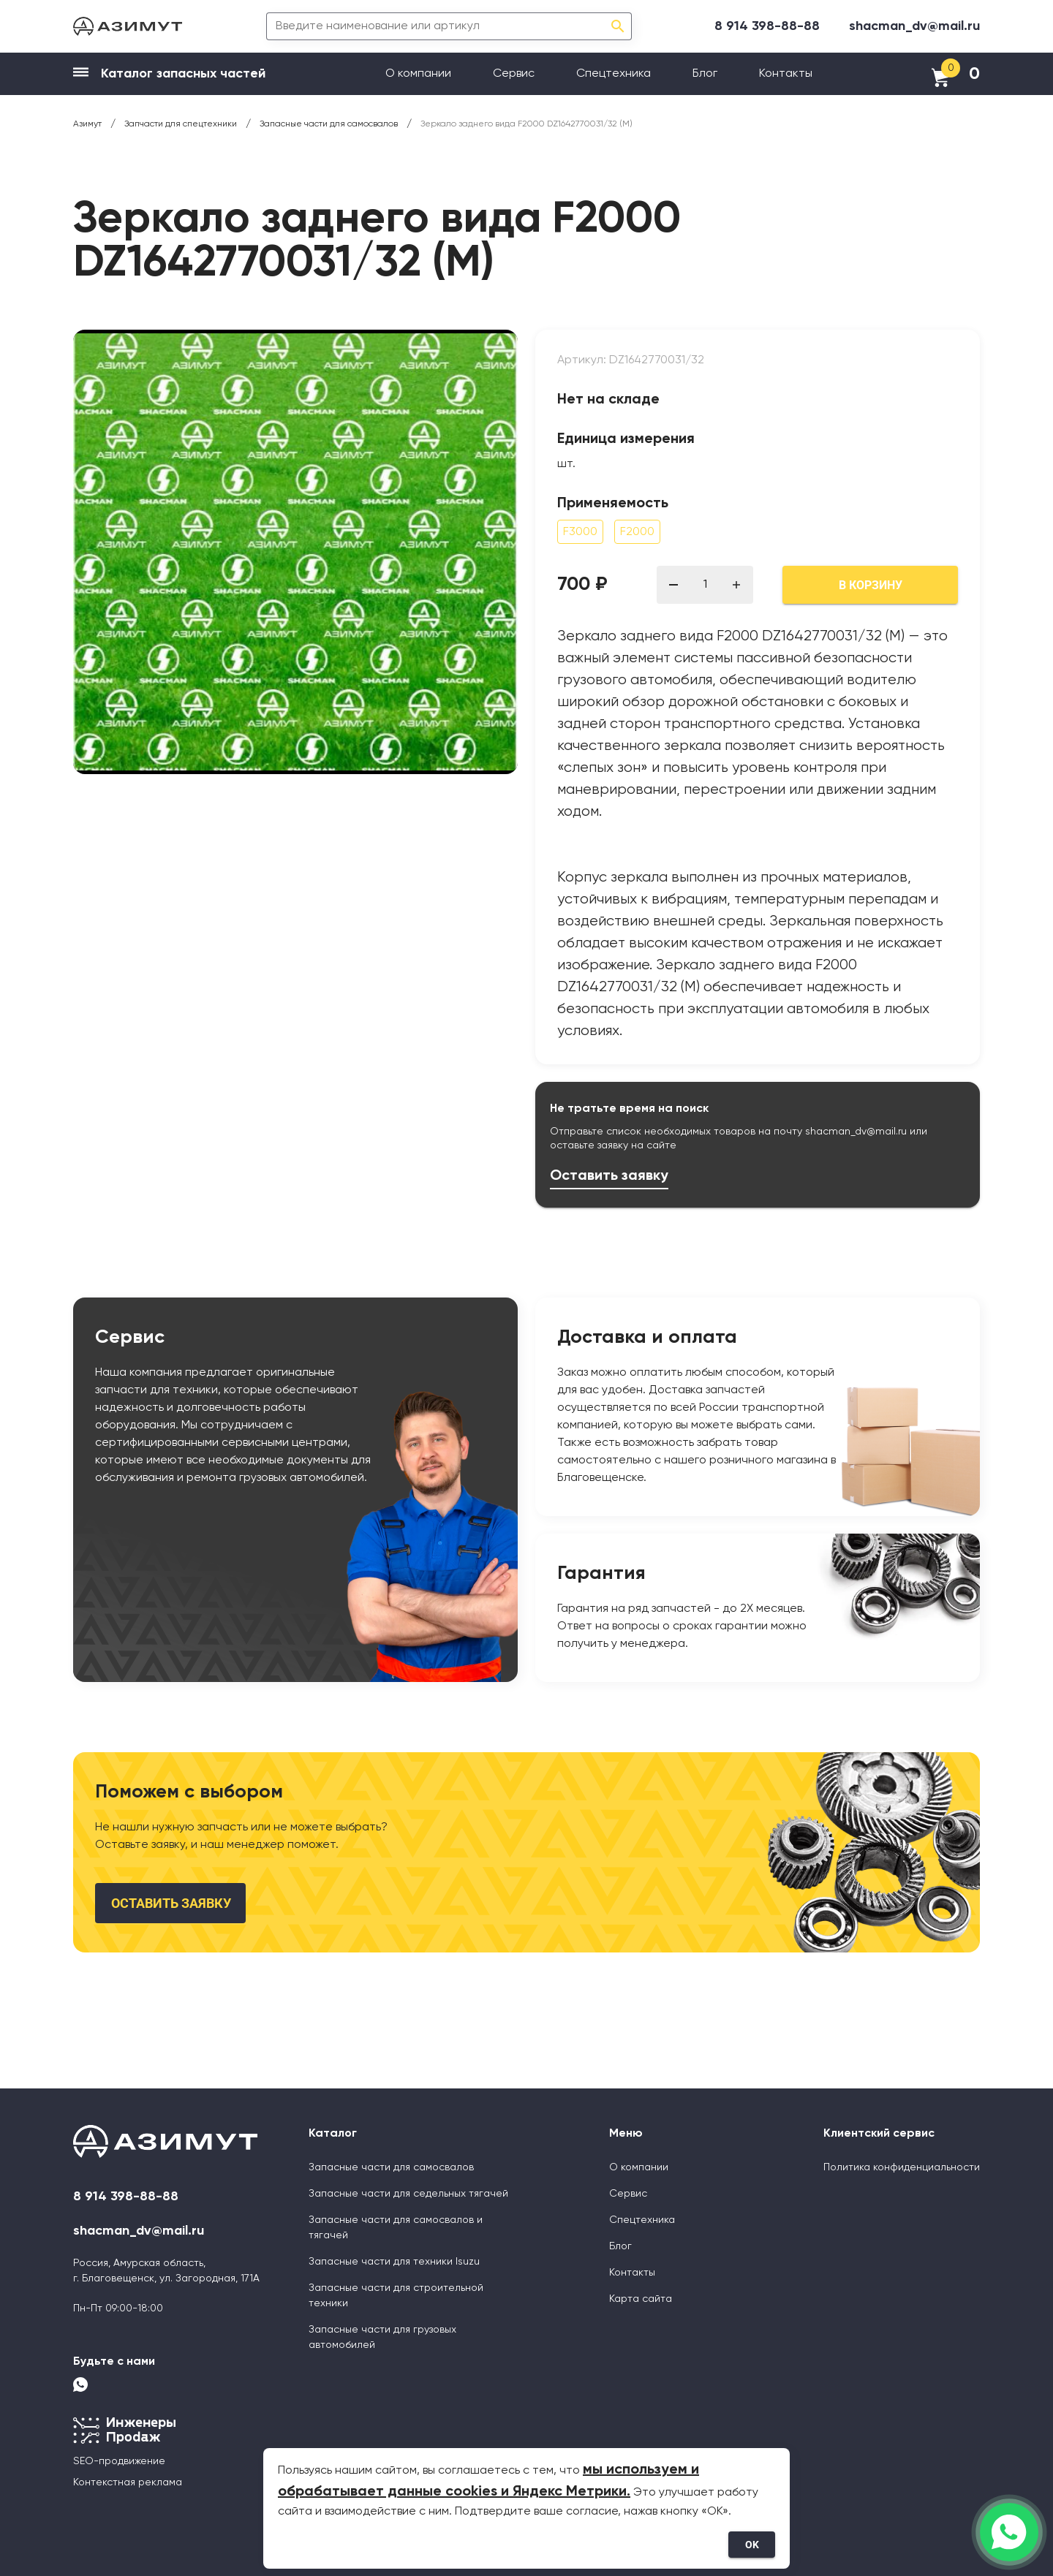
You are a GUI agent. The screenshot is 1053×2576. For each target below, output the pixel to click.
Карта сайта (640, 2299)
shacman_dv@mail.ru (914, 26)
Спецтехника (613, 74)
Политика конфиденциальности (901, 2167)
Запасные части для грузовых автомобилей (382, 2337)
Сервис (514, 74)
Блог (704, 74)
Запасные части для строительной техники (396, 2295)
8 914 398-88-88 (767, 26)
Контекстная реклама (127, 2482)
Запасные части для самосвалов (391, 2167)
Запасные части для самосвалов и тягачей (396, 2227)
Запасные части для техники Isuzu (394, 2262)
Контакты (785, 74)
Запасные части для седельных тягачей (408, 2194)
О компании (418, 74)
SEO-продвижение (119, 2461)
